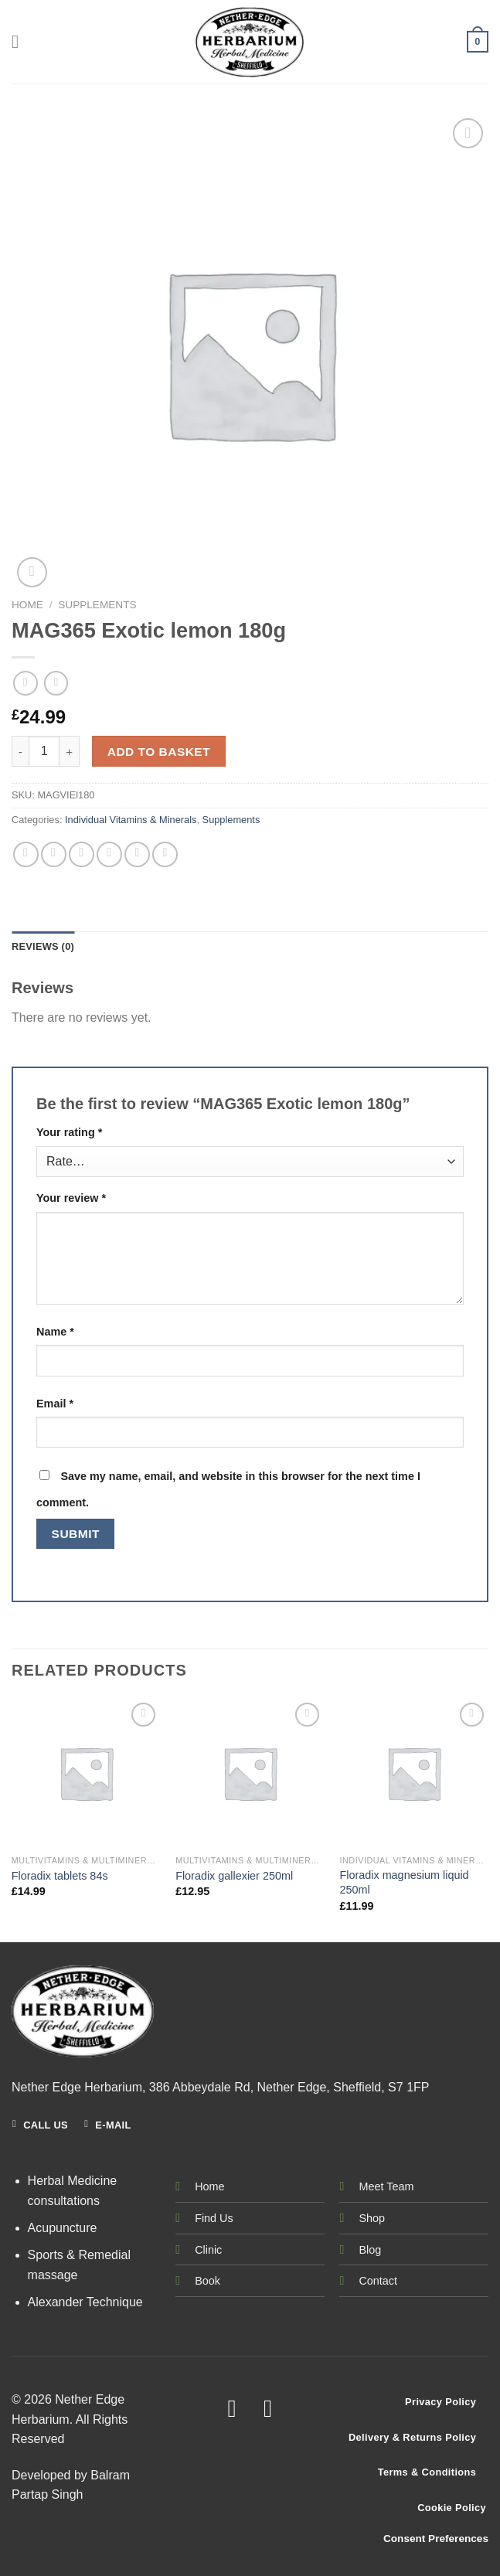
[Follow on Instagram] (268, 2408)
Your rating (69, 1132)
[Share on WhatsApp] (26, 854)
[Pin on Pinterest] (137, 854)
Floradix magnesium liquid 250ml (403, 1882)
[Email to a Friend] (109, 854)
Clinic (208, 2250)
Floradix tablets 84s (60, 1876)
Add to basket (158, 751)
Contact (378, 2281)
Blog (370, 2250)
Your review (71, 1198)
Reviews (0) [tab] (43, 946)
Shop (372, 2218)
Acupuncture (62, 2227)
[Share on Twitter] (81, 854)
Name (55, 1331)
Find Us (214, 2218)
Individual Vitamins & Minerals (130, 819)
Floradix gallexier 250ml (234, 1876)
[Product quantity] (44, 751)
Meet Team (386, 2186)
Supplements (97, 605)
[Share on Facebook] (53, 854)
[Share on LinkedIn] (165, 854)
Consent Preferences (435, 2538)
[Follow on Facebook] (232, 2408)
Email (54, 1403)
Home (27, 605)
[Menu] (21, 41)
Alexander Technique (85, 2302)
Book (207, 2281)
